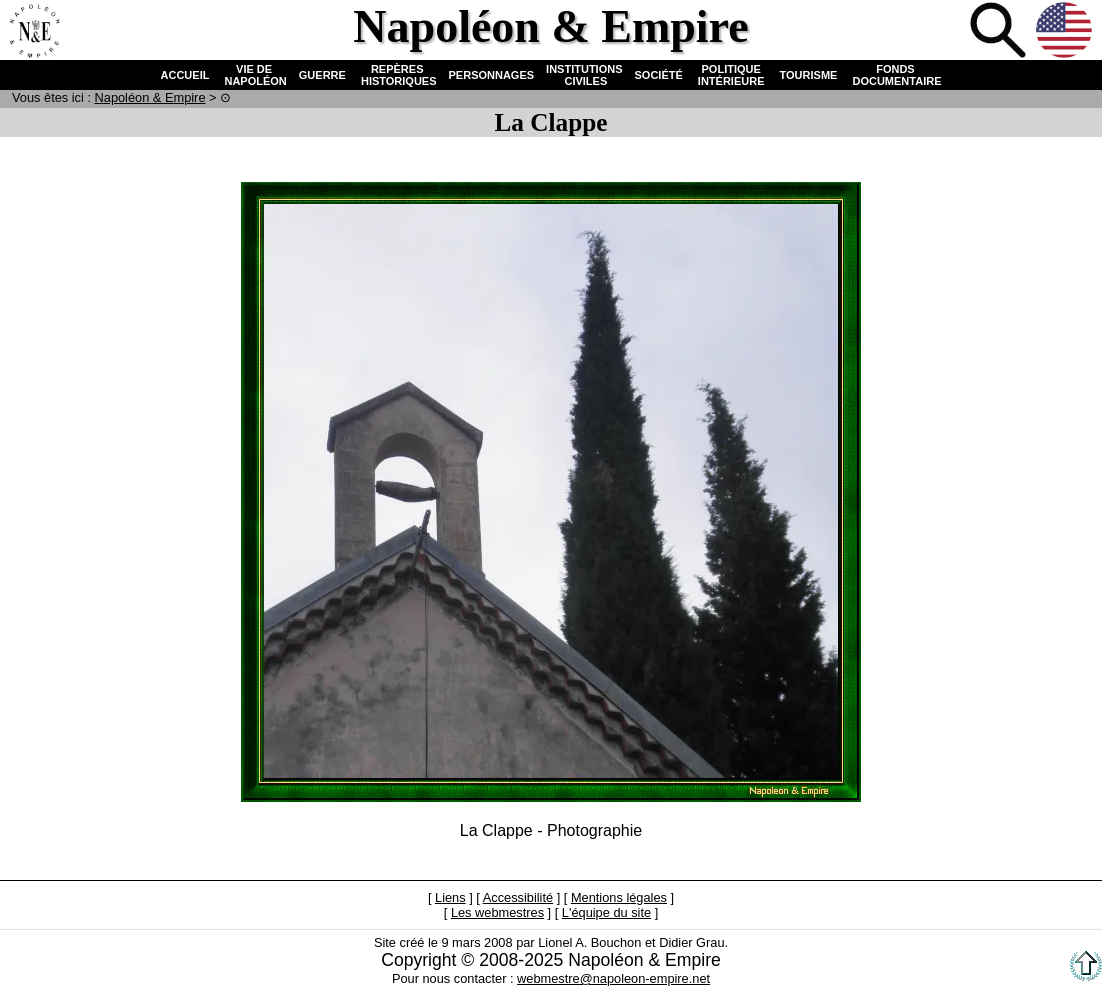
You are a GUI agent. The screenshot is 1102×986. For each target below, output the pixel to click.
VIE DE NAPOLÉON (253, 75)
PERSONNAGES (492, 75)
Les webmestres (497, 912)
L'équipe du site (606, 912)
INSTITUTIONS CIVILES (584, 75)
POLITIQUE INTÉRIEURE (731, 75)
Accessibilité (518, 897)
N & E (150, 97)
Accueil (34, 32)
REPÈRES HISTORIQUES (397, 75)
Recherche (1000, 32)
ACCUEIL (185, 75)
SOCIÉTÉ (659, 75)
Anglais (1066, 32)
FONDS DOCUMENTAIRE (895, 75)
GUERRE (322, 75)
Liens (450, 897)
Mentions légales (619, 897)
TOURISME (809, 75)
